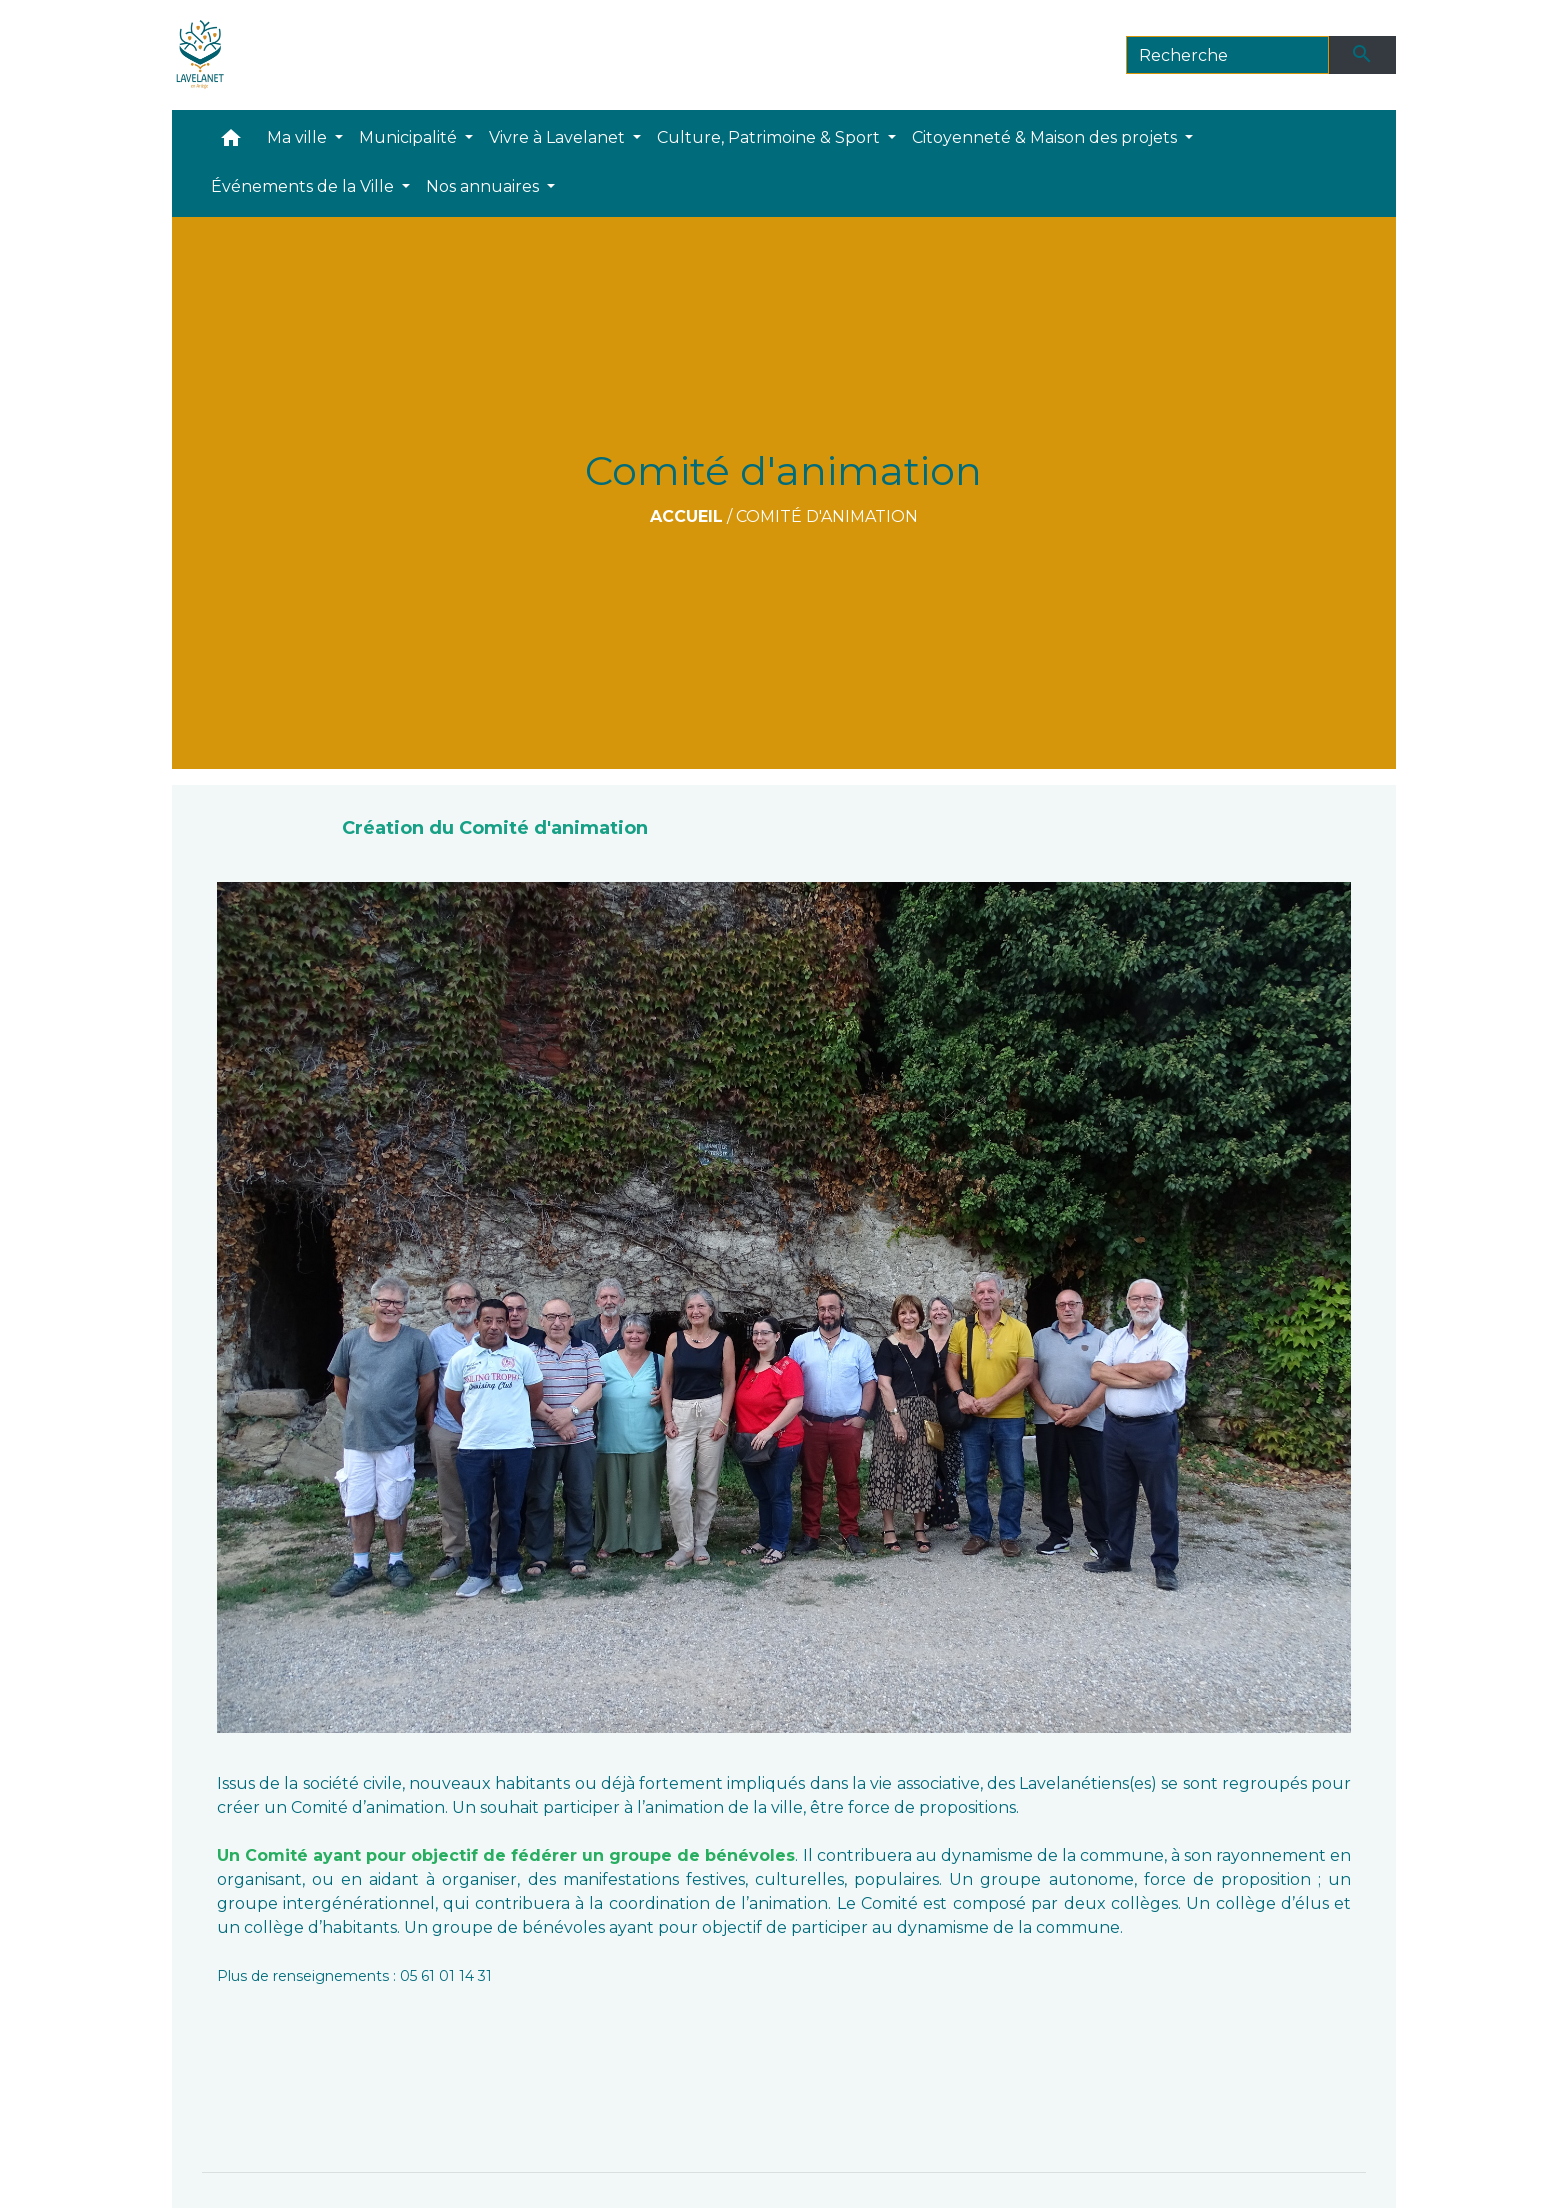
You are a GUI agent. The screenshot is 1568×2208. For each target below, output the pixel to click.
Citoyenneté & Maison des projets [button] (1046, 137)
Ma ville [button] (299, 137)
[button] (231, 142)
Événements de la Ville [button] (304, 186)
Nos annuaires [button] (484, 186)
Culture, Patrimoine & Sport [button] (770, 137)
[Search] (1227, 55)
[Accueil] (200, 55)
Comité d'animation (827, 516)
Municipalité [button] (410, 137)
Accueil (686, 516)
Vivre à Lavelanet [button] (559, 137)
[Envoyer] (1363, 55)
